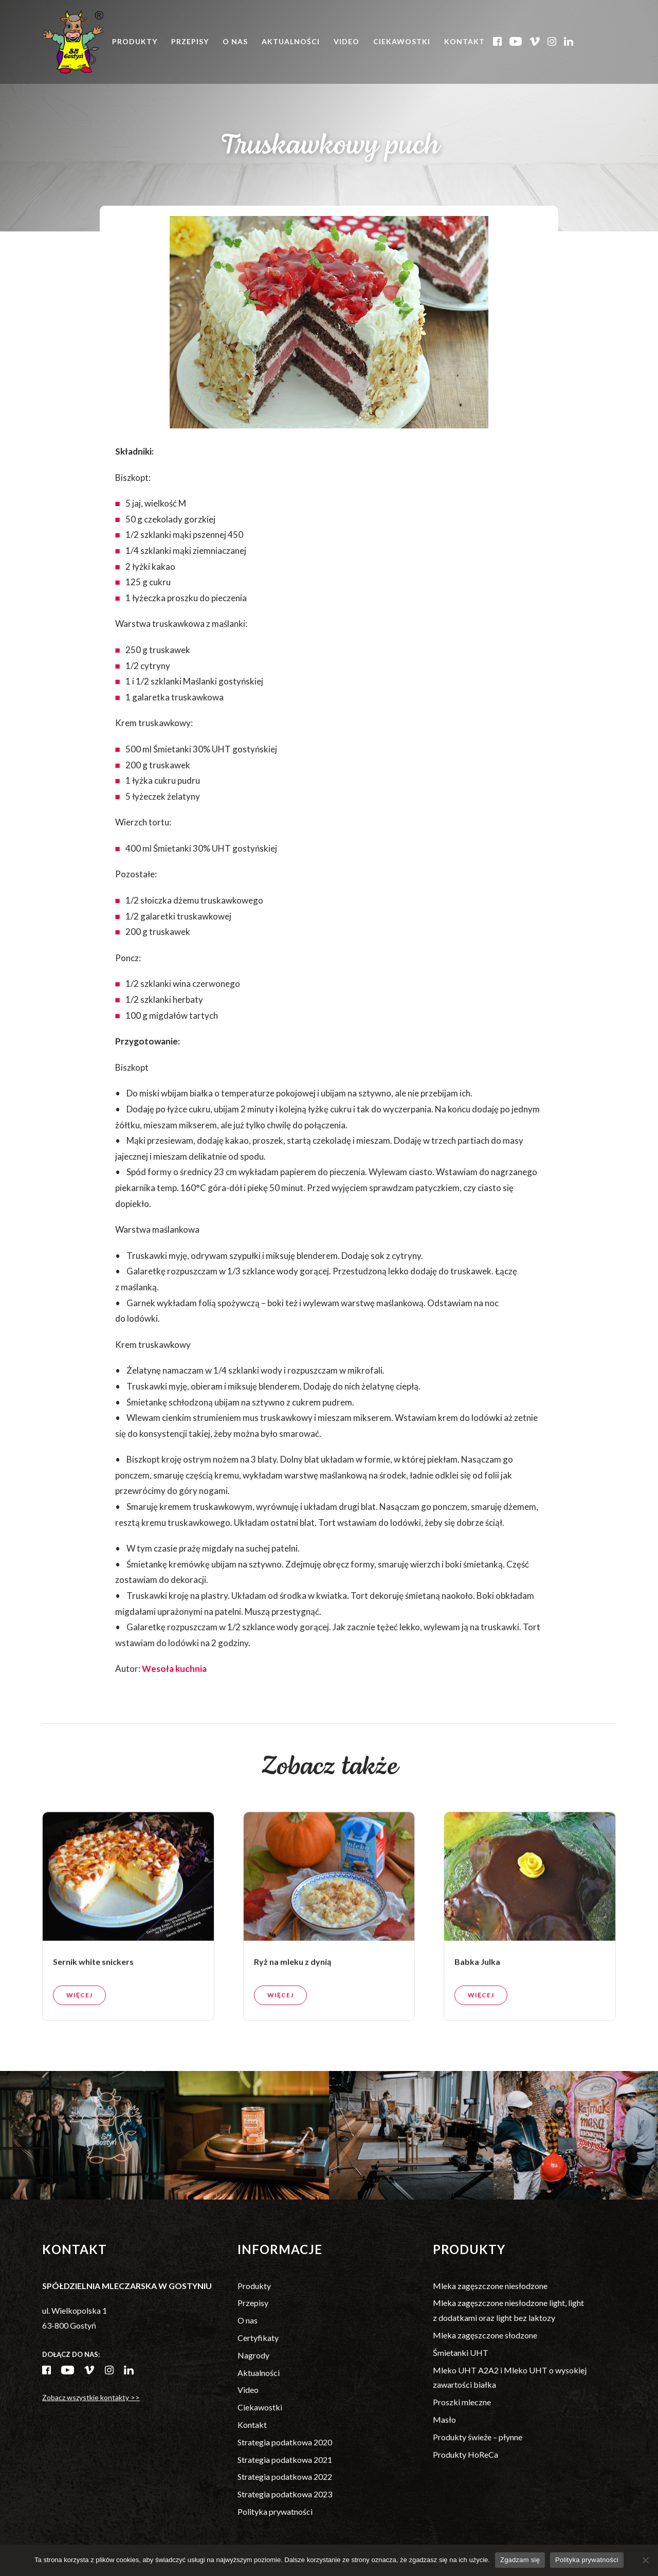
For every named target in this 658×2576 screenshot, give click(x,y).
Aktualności (291, 41)
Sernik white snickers (93, 1982)
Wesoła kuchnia (174, 1668)
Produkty (134, 41)
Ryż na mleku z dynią (292, 1982)
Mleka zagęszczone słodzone (485, 2335)
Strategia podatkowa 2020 (284, 2442)
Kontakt (464, 41)
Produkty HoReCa (465, 2454)
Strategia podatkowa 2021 (284, 2459)
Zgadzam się (520, 2560)
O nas (235, 41)
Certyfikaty (258, 2338)
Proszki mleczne (462, 2402)
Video (346, 41)
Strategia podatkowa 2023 (284, 2494)
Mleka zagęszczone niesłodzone (490, 2286)
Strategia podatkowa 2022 (284, 2476)
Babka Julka (477, 1982)
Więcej (79, 2016)
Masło (444, 2419)
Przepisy (190, 41)
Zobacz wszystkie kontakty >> (91, 2397)
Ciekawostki (401, 41)
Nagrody (253, 2355)
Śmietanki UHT (460, 2352)
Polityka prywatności (275, 2511)
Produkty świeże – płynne (477, 2437)
